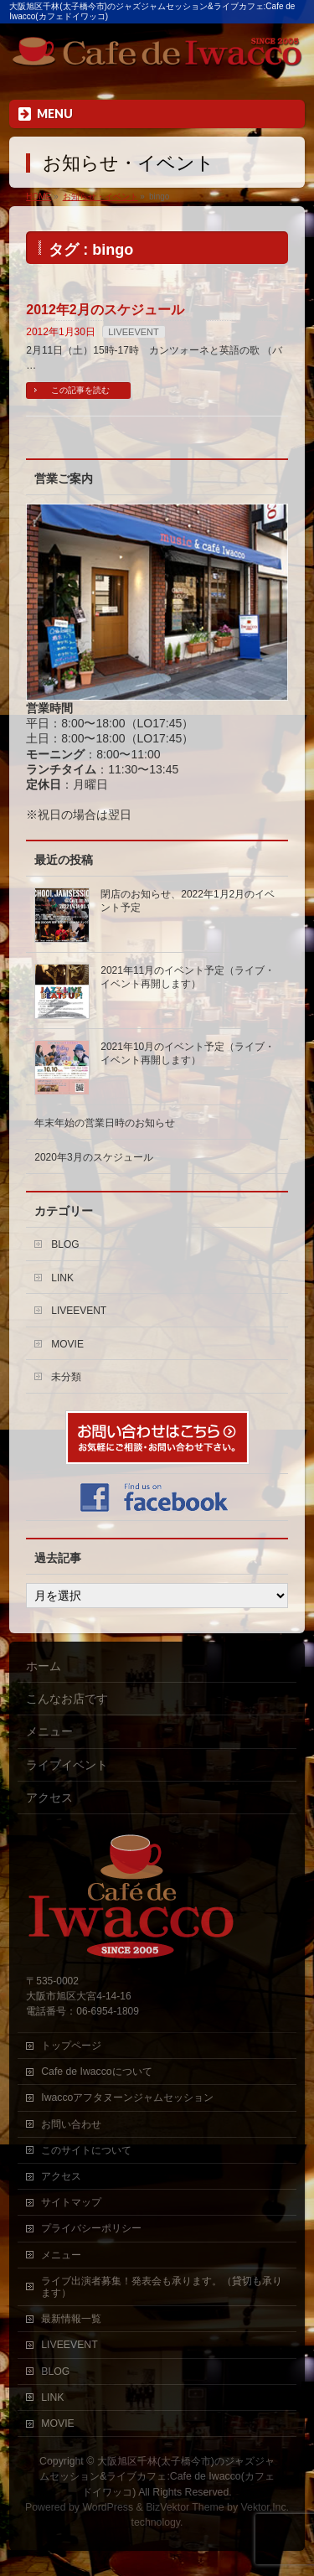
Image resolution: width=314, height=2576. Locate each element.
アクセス (49, 1797)
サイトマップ (71, 2202)
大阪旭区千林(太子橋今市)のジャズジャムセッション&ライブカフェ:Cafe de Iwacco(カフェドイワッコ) (157, 2476)
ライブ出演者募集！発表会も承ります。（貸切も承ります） (161, 2287)
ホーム (43, 1666)
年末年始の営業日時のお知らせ (104, 1123)
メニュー (49, 1731)
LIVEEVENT (133, 332)
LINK (62, 1278)
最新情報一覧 (71, 2319)
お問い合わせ (71, 2124)
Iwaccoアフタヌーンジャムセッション (127, 2097)
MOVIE (67, 1344)
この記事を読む (80, 390)
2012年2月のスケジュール (105, 310)
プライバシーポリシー (91, 2228)
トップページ (71, 2045)
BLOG (65, 1244)
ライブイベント (67, 1765)
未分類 (66, 1377)
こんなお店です (67, 1698)
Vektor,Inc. (265, 2507)
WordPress (107, 2507)
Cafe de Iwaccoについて (96, 2071)
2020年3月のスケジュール (93, 1157)
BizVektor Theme (185, 2507)
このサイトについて (86, 2150)
